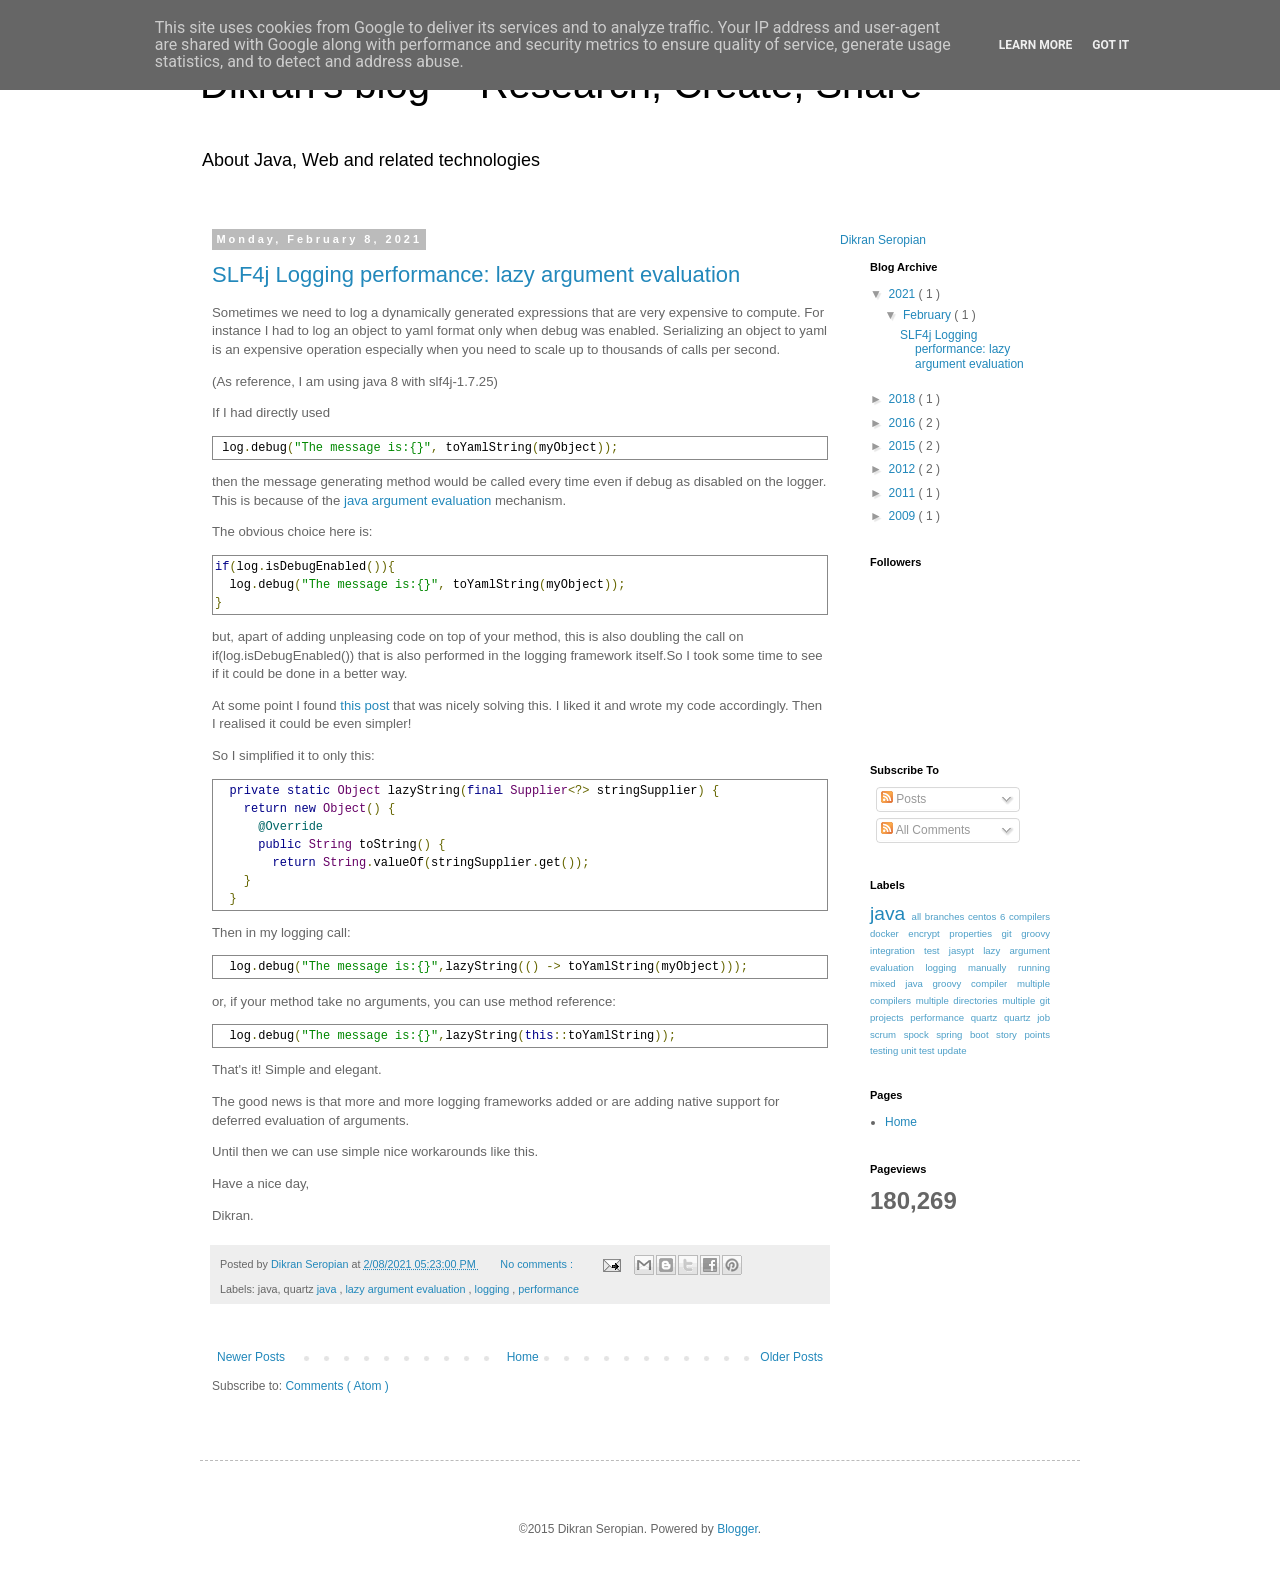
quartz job (1027, 1017)
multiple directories (959, 1000)
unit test (919, 1050)
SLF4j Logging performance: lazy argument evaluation (476, 274)
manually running (1009, 967)
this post (364, 705)
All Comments (925, 830)
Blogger (737, 1529)
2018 (904, 399)
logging (494, 1289)
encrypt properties (954, 933)
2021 (904, 294)
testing (885, 1050)
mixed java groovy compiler (943, 983)
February (928, 315)
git (1012, 933)
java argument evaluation (417, 500)
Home (523, 1357)
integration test (909, 950)
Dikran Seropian (883, 240)
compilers (1029, 916)
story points (1023, 1034)
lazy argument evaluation (406, 1289)
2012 (904, 469)
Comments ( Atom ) (336, 1386)
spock (920, 1034)
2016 (904, 423)
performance (548, 1289)
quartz (987, 1017)
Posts (903, 799)
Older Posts (791, 1357)
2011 (904, 493)
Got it (1110, 45)
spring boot (966, 1034)
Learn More (1036, 45)
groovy (1035, 933)
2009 (904, 516)
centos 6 (988, 916)
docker (889, 933)
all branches (940, 916)
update (951, 1050)
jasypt (966, 950)
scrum (887, 1034)
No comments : (538, 1264)
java (328, 1289)
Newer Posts (251, 1357)
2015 (904, 446)
